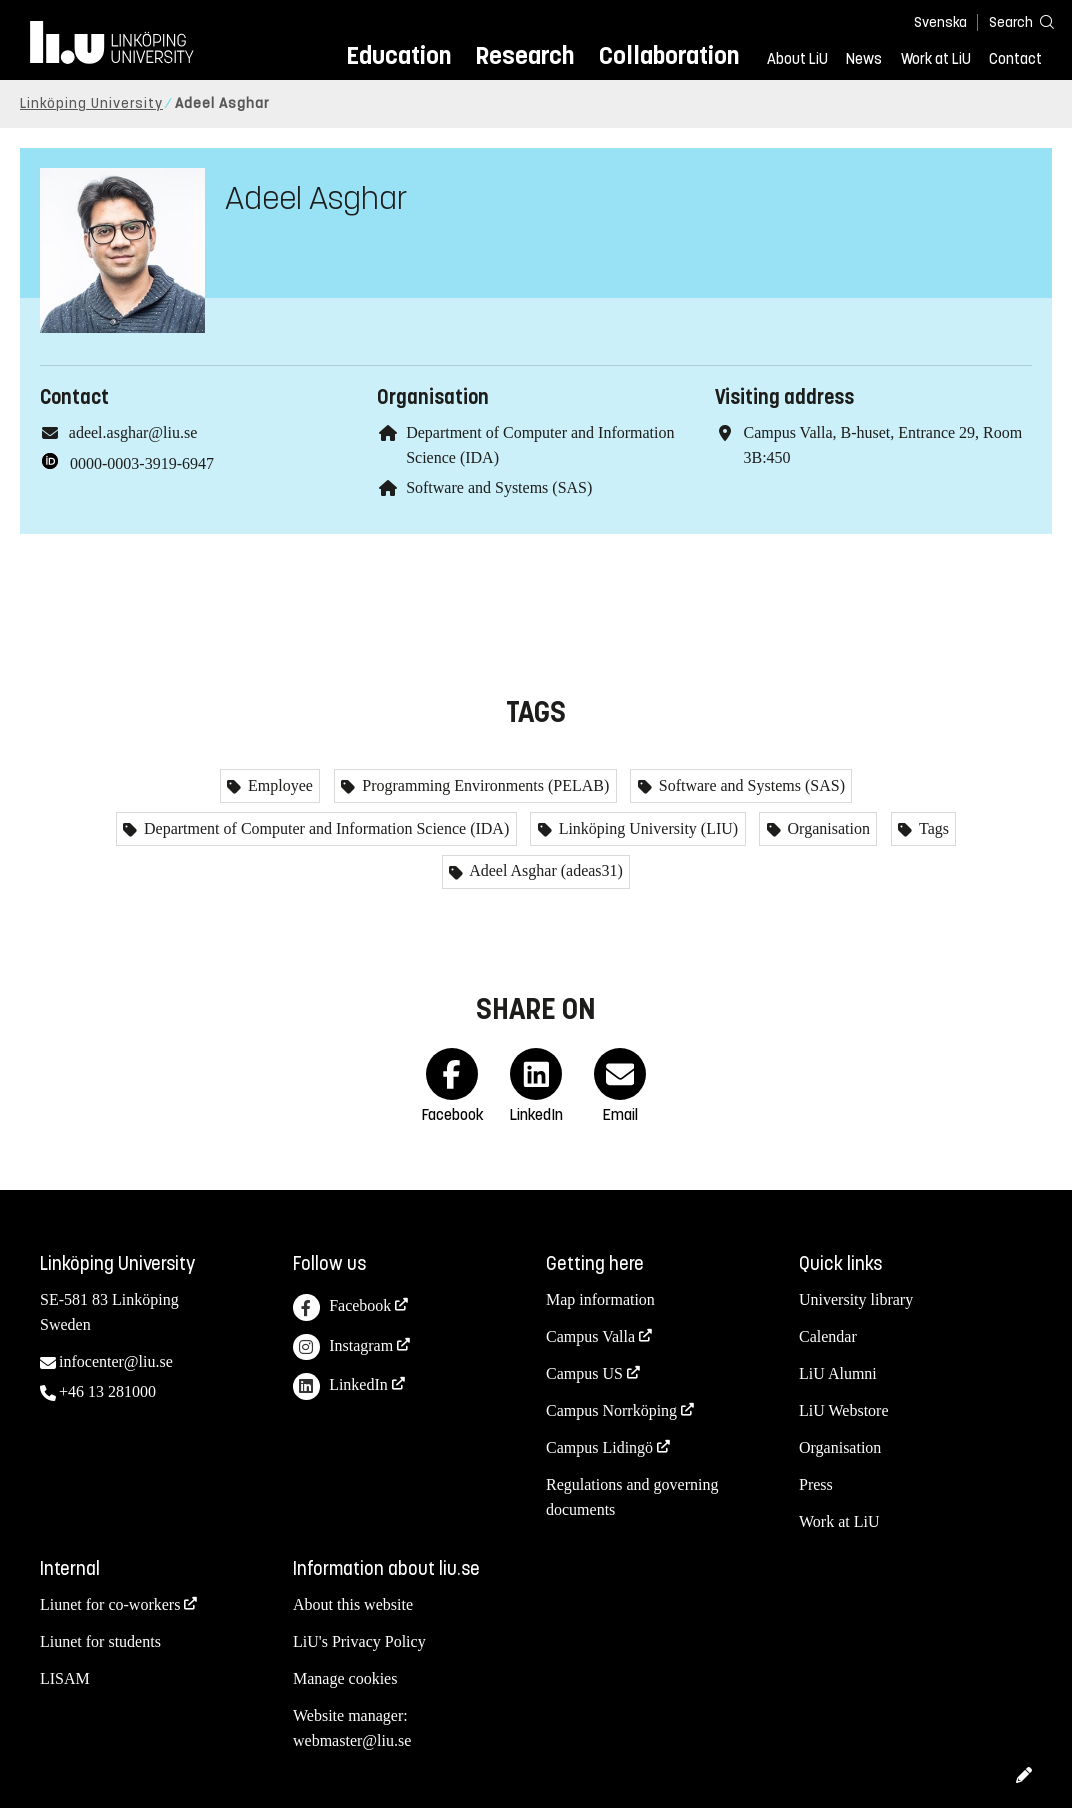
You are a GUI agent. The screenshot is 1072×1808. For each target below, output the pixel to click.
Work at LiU (936, 59)
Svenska (940, 22)
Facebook (342, 1307)
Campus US (584, 1373)
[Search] (1012, 21)
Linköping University (91, 103)
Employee (278, 785)
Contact (1015, 59)
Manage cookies (345, 1678)
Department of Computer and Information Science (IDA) (324, 828)
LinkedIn (340, 1386)
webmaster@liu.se (352, 1740)
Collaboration (669, 55)
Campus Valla (590, 1336)
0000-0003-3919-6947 (142, 463)
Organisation (827, 828)
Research (524, 55)
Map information (600, 1299)
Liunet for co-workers (110, 1604)
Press (816, 1484)
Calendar (828, 1336)
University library (856, 1299)
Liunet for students (100, 1641)
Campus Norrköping (611, 1410)
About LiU (797, 59)
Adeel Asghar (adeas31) (544, 870)
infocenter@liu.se (116, 1361)
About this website (353, 1604)
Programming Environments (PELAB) (483, 785)
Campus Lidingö (599, 1447)
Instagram (343, 1347)
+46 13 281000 (107, 1391)
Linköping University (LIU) (647, 828)
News (864, 59)
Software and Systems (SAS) (499, 487)
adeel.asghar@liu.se (133, 432)
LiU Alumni (838, 1373)
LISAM (65, 1678)
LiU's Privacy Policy (359, 1641)
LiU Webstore (844, 1410)
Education (398, 55)
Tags (932, 828)
